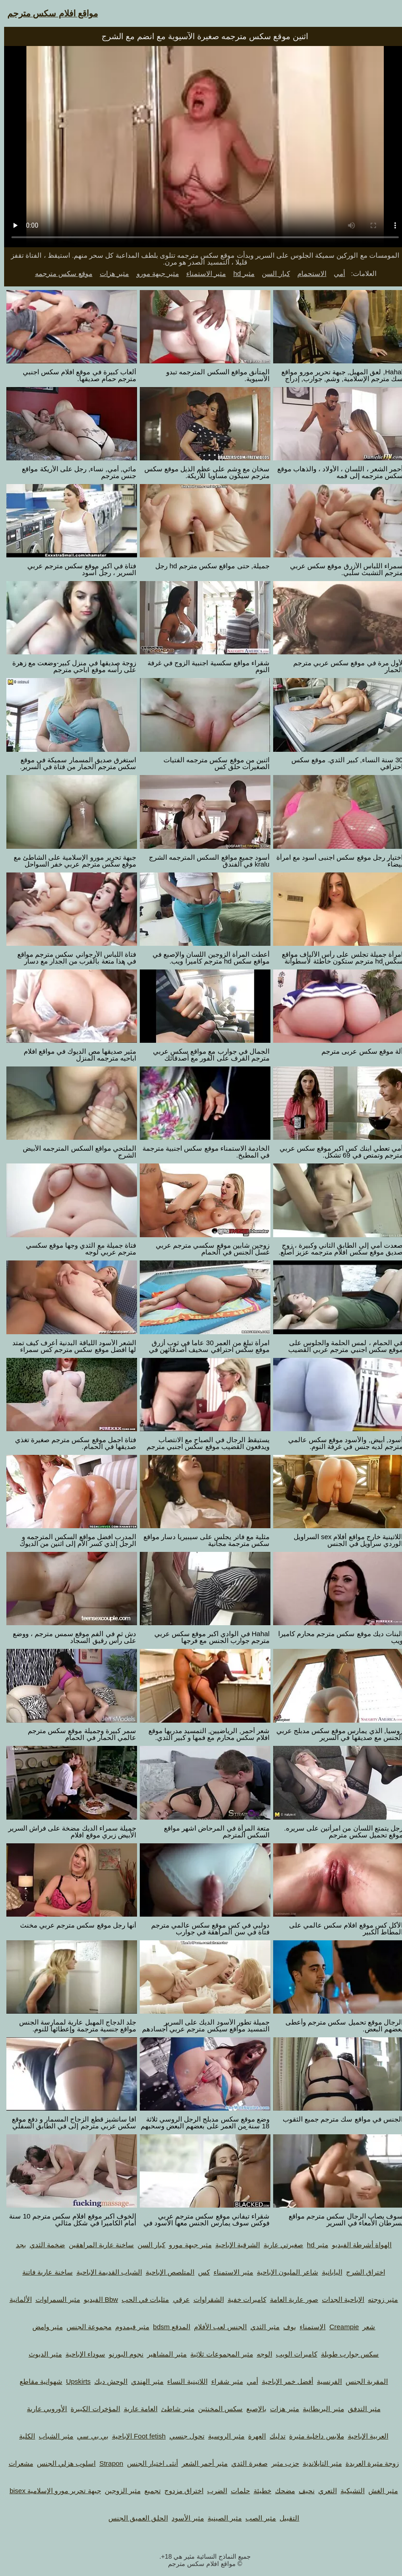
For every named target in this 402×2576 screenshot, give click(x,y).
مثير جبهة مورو (153, 273)
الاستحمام (307, 273)
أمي (335, 273)
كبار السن (271, 273)
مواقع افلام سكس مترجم (48, 13)
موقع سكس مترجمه (59, 273)
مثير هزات (110, 273)
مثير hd (239, 273)
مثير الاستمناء (202, 273)
